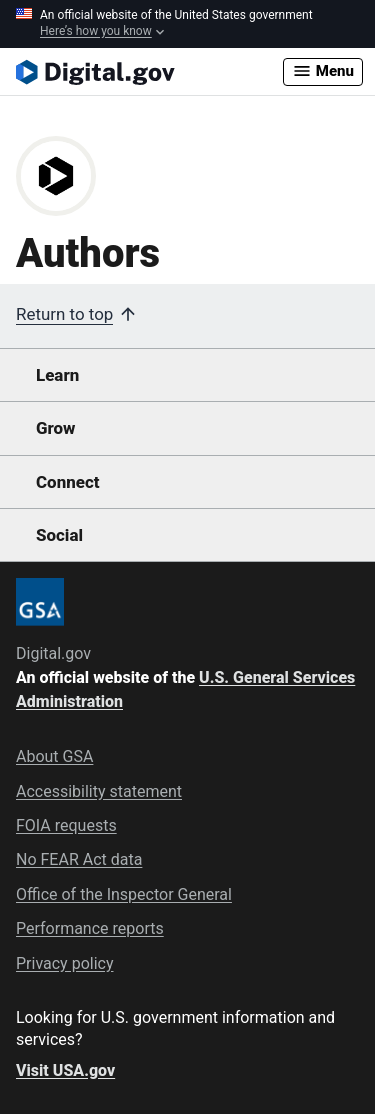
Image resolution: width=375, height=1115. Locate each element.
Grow (56, 428)
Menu (323, 71)
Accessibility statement (99, 791)
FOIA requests (66, 825)
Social (59, 535)
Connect (67, 482)
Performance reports (90, 928)
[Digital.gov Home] (149, 72)
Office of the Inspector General (124, 894)
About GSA (54, 756)
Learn (57, 375)
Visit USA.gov (65, 1070)
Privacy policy (65, 963)
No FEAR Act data (79, 859)
